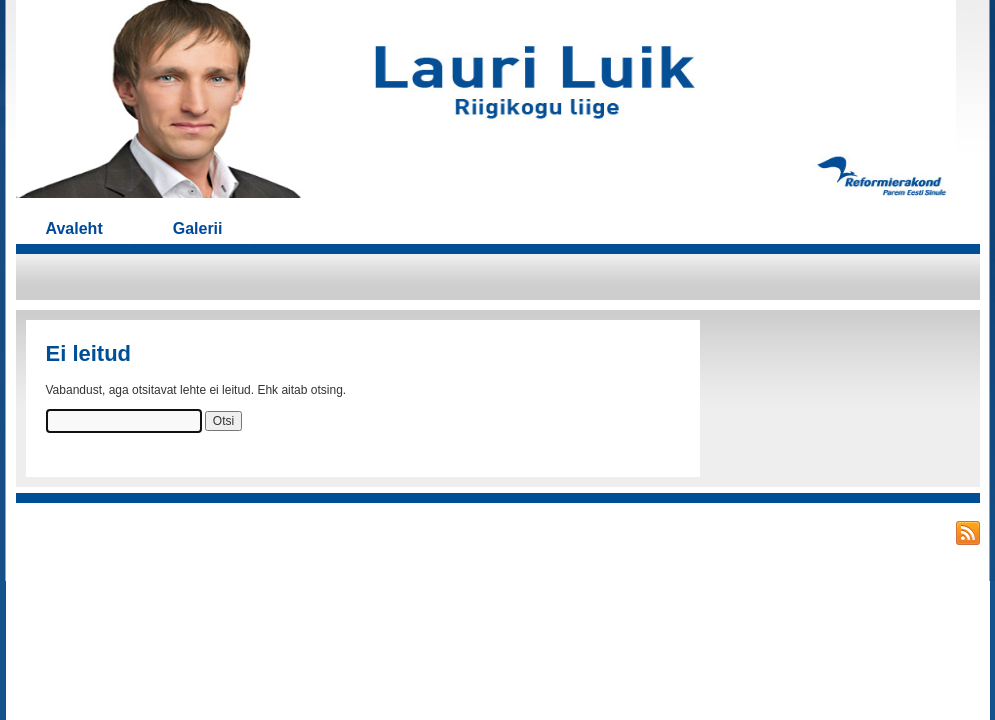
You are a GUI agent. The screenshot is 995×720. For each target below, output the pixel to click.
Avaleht (74, 228)
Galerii (198, 228)
